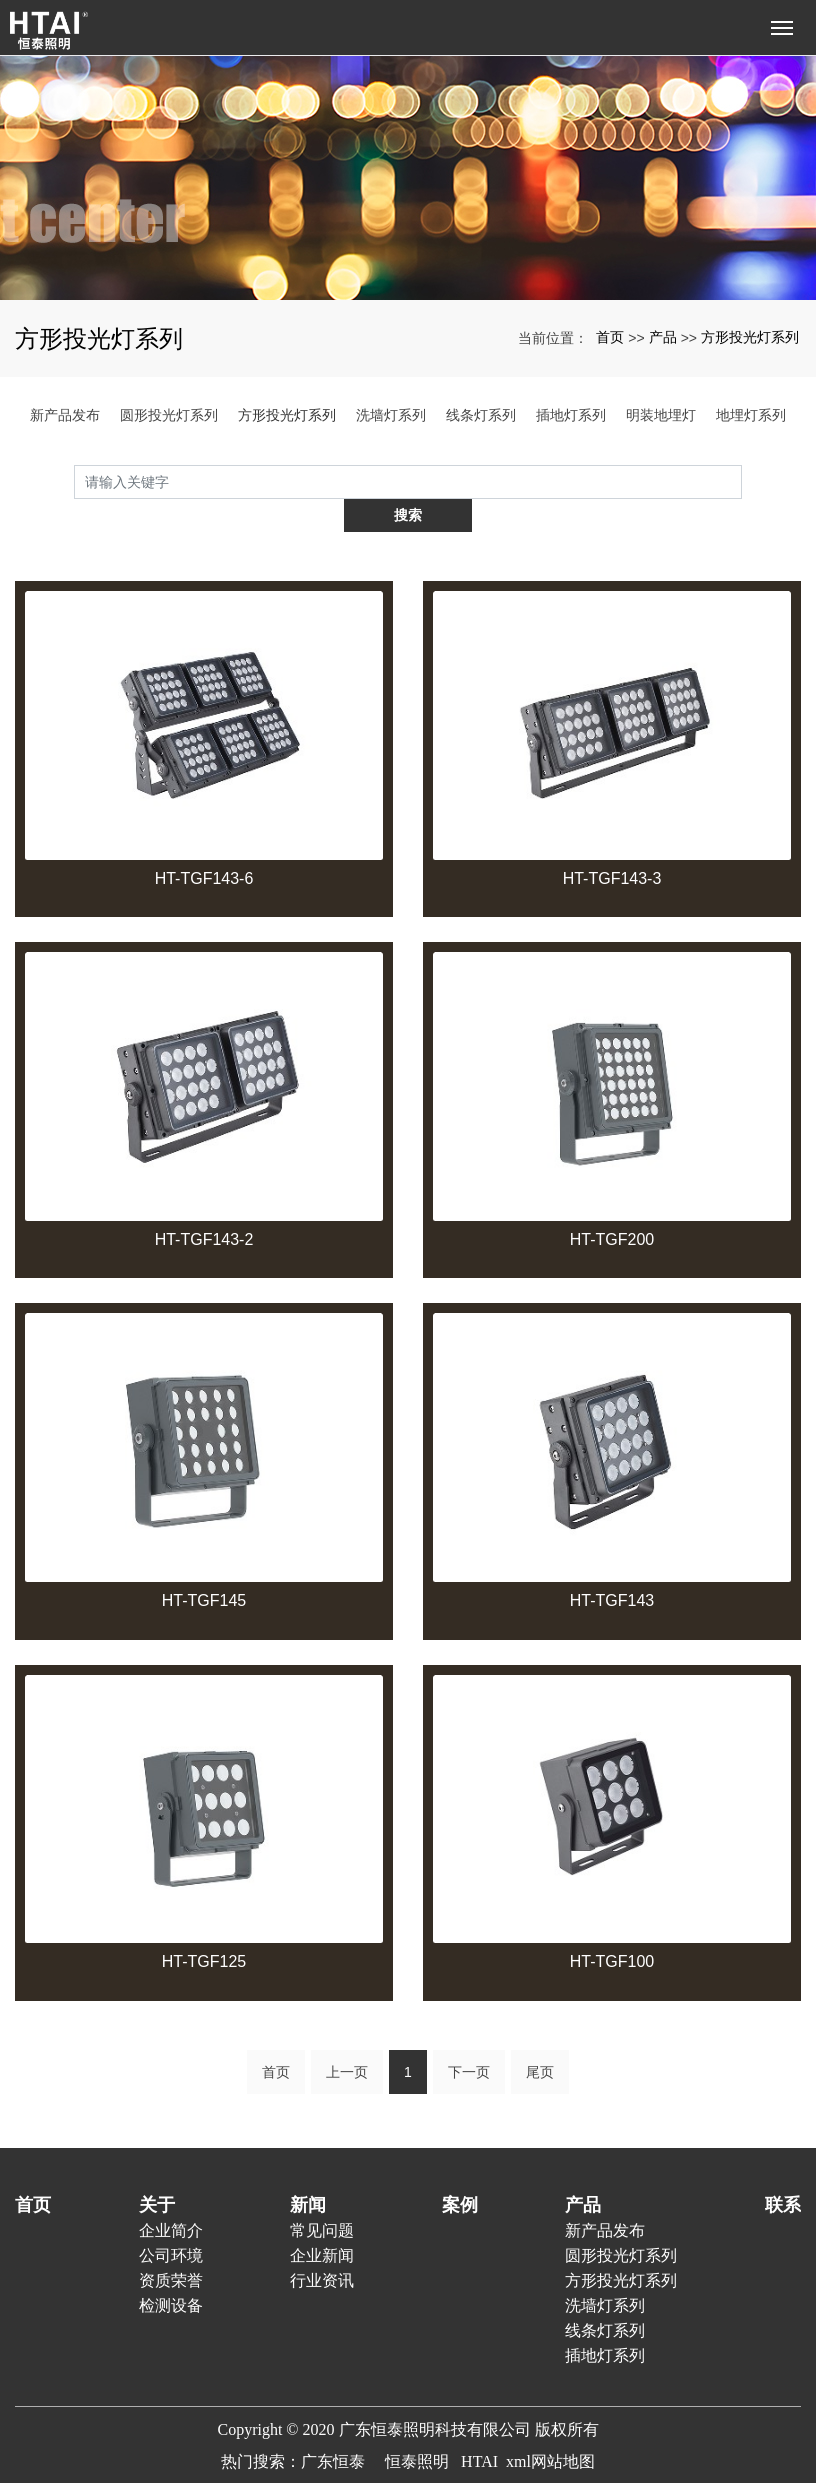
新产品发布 (65, 415)
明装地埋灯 (661, 415)
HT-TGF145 (204, 1566)
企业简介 (171, 2196)
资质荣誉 (171, 2246)
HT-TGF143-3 (612, 844)
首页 (610, 337)
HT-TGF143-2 (204, 1205)
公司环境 (171, 2221)
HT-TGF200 (612, 1205)
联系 (783, 2171)
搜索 (742, 481)
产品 (663, 337)
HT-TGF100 (612, 1928)
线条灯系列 (481, 415)
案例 (460, 2171)
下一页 (469, 2038)
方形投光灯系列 (750, 337)
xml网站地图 (550, 2427)
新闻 (308, 2171)
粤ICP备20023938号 (408, 2459)
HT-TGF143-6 (204, 844)
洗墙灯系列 (391, 415)
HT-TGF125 (204, 1928)
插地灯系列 (571, 415)
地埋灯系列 (751, 415)
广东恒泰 (333, 2427)
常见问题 (322, 2196)
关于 (157, 2171)
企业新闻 (322, 2221)
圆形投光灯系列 (169, 415)
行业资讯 (322, 2246)
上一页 (347, 2038)
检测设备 (171, 2271)
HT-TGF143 (612, 1566)
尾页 (540, 2038)
